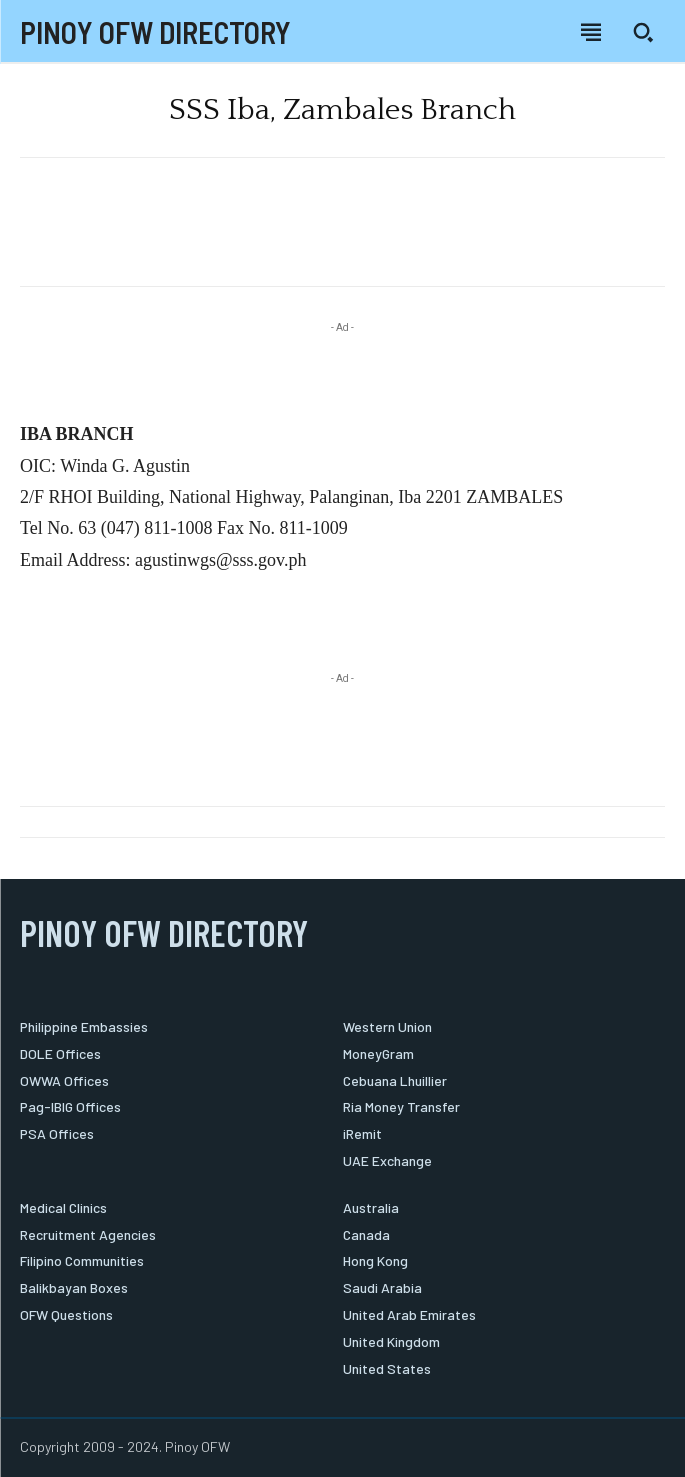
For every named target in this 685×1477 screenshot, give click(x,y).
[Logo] (155, 32)
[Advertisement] (343, 230)
